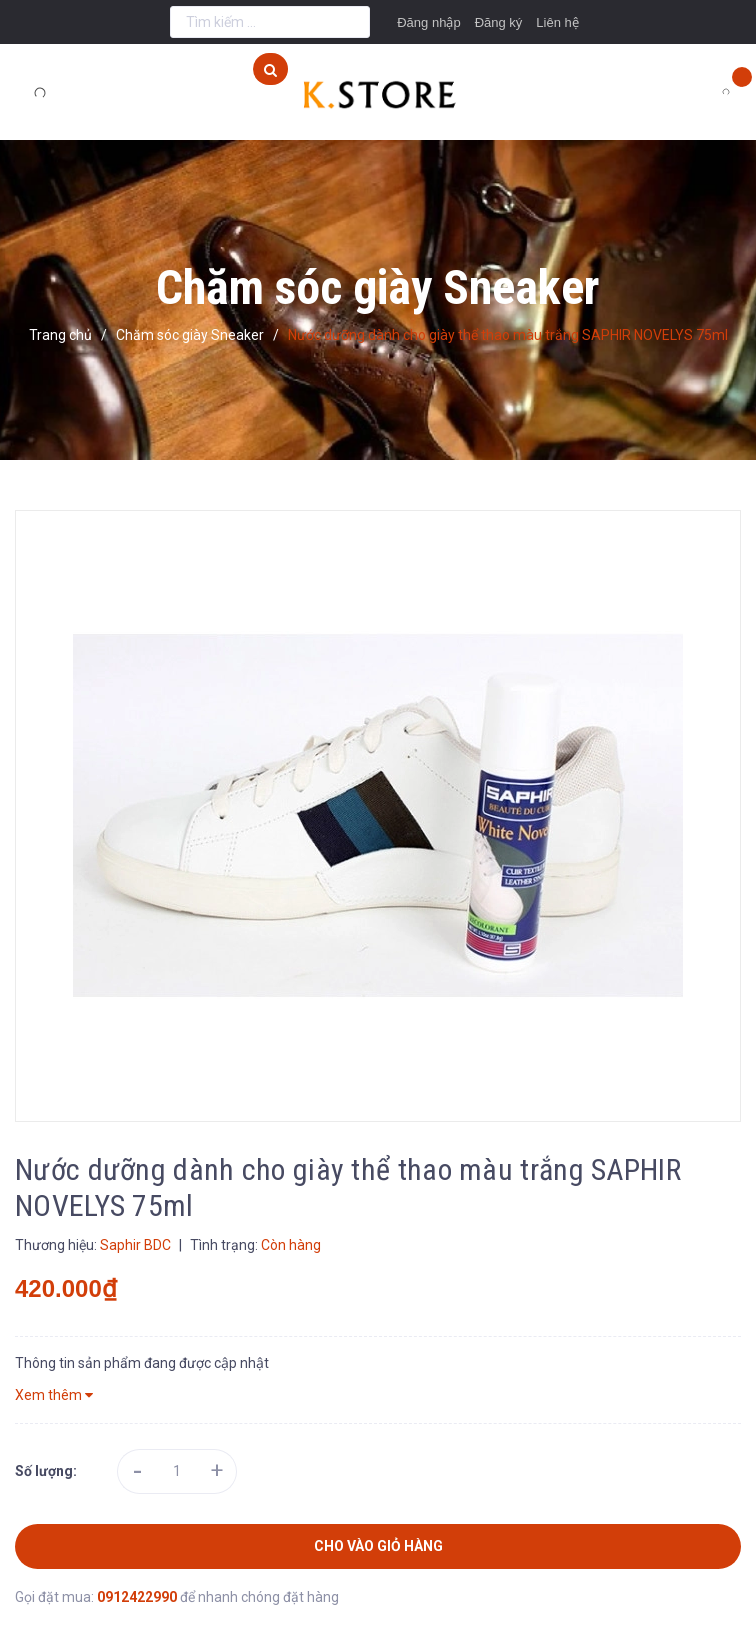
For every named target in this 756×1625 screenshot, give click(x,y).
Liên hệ (557, 22)
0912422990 (138, 1597)
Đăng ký (499, 22)
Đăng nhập (428, 22)
